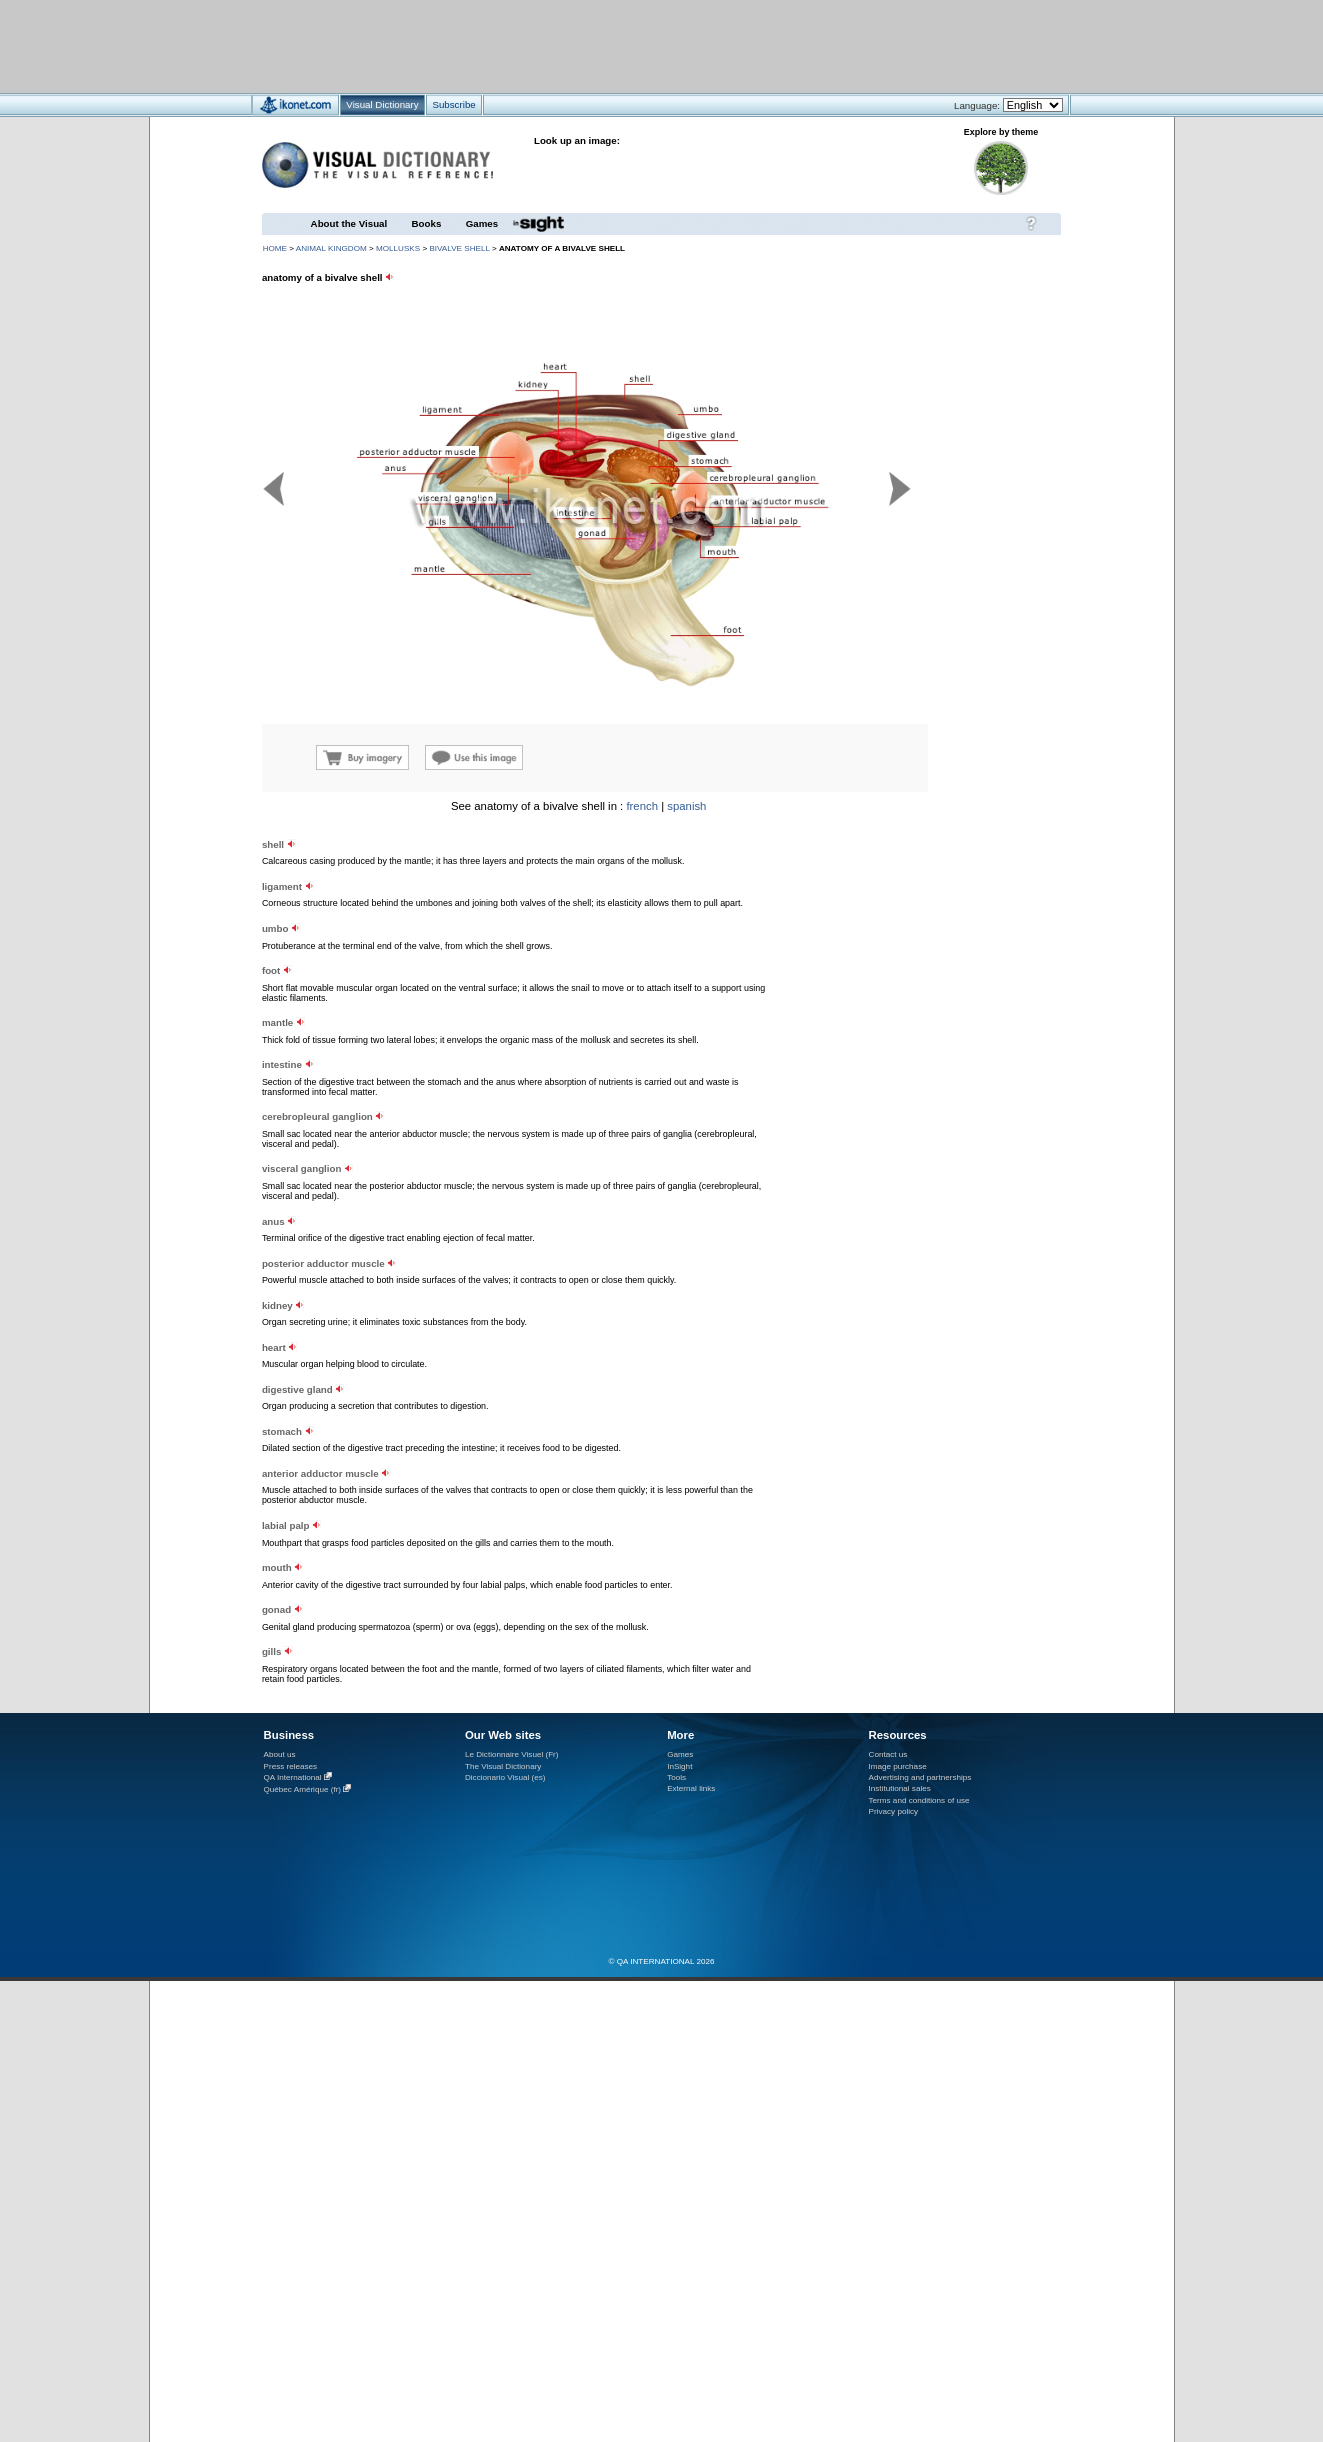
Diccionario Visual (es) (505, 1777)
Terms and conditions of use (919, 1800)
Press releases (291, 1766)
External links (691, 1788)
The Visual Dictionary (503, 1766)
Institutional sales (900, 1788)
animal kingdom (331, 248)
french (642, 806)
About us (280, 1754)
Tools (676, 1777)
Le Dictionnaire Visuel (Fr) (512, 1754)
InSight (679, 1766)
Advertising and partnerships (920, 1777)
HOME (275, 248)
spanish (686, 806)
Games (482, 223)
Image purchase (898, 1766)
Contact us (888, 1754)
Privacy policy (894, 1811)
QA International (293, 1777)
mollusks (398, 248)
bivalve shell (459, 248)
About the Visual (349, 223)
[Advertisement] (602, 45)
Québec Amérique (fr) (303, 1789)
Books (427, 223)
